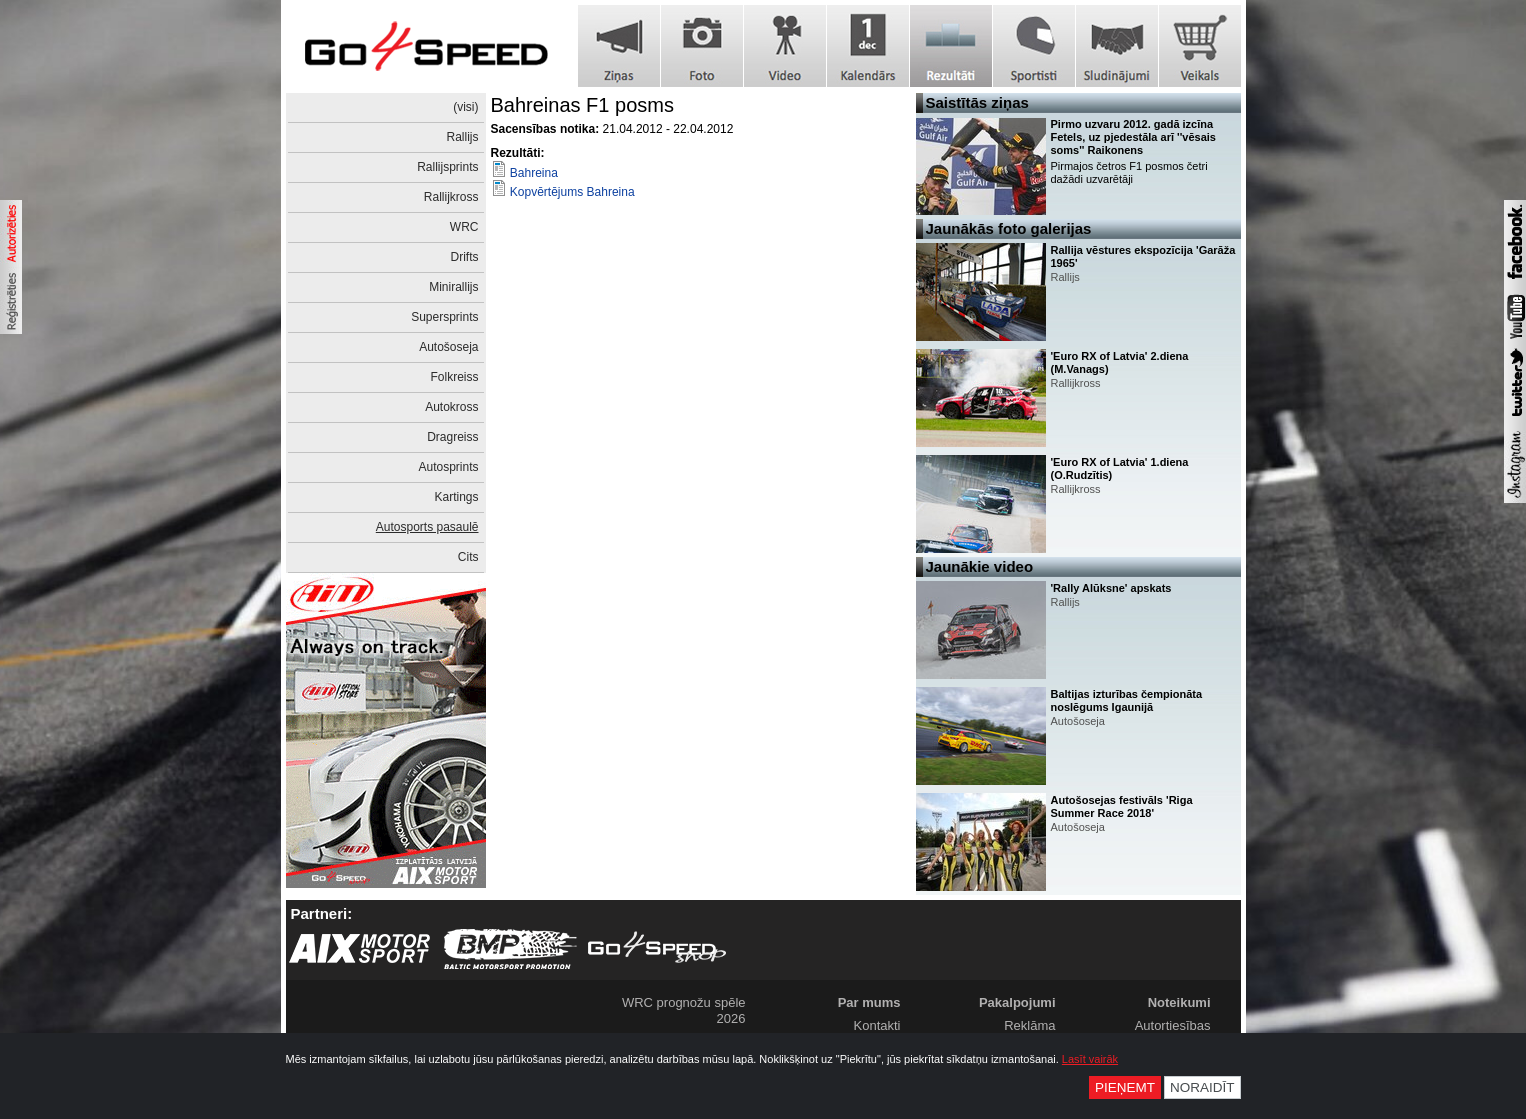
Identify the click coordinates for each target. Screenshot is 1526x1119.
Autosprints (448, 467)
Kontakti (877, 1025)
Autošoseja (448, 347)
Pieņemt (1125, 1087)
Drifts (465, 257)
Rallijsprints (447, 167)
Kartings (456, 497)
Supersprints (444, 317)
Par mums (869, 1002)
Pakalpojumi (1017, 1002)
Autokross (451, 407)
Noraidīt (1202, 1087)
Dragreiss (452, 437)
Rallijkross (451, 197)
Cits (468, 557)
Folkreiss (454, 377)
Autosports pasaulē (427, 527)
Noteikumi (1179, 1002)
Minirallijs (453, 287)
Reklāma (1029, 1025)
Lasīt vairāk (1090, 1059)
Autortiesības (1173, 1025)
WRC (464, 227)
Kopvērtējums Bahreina (572, 192)
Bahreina (534, 173)
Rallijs (462, 137)
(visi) (465, 107)
